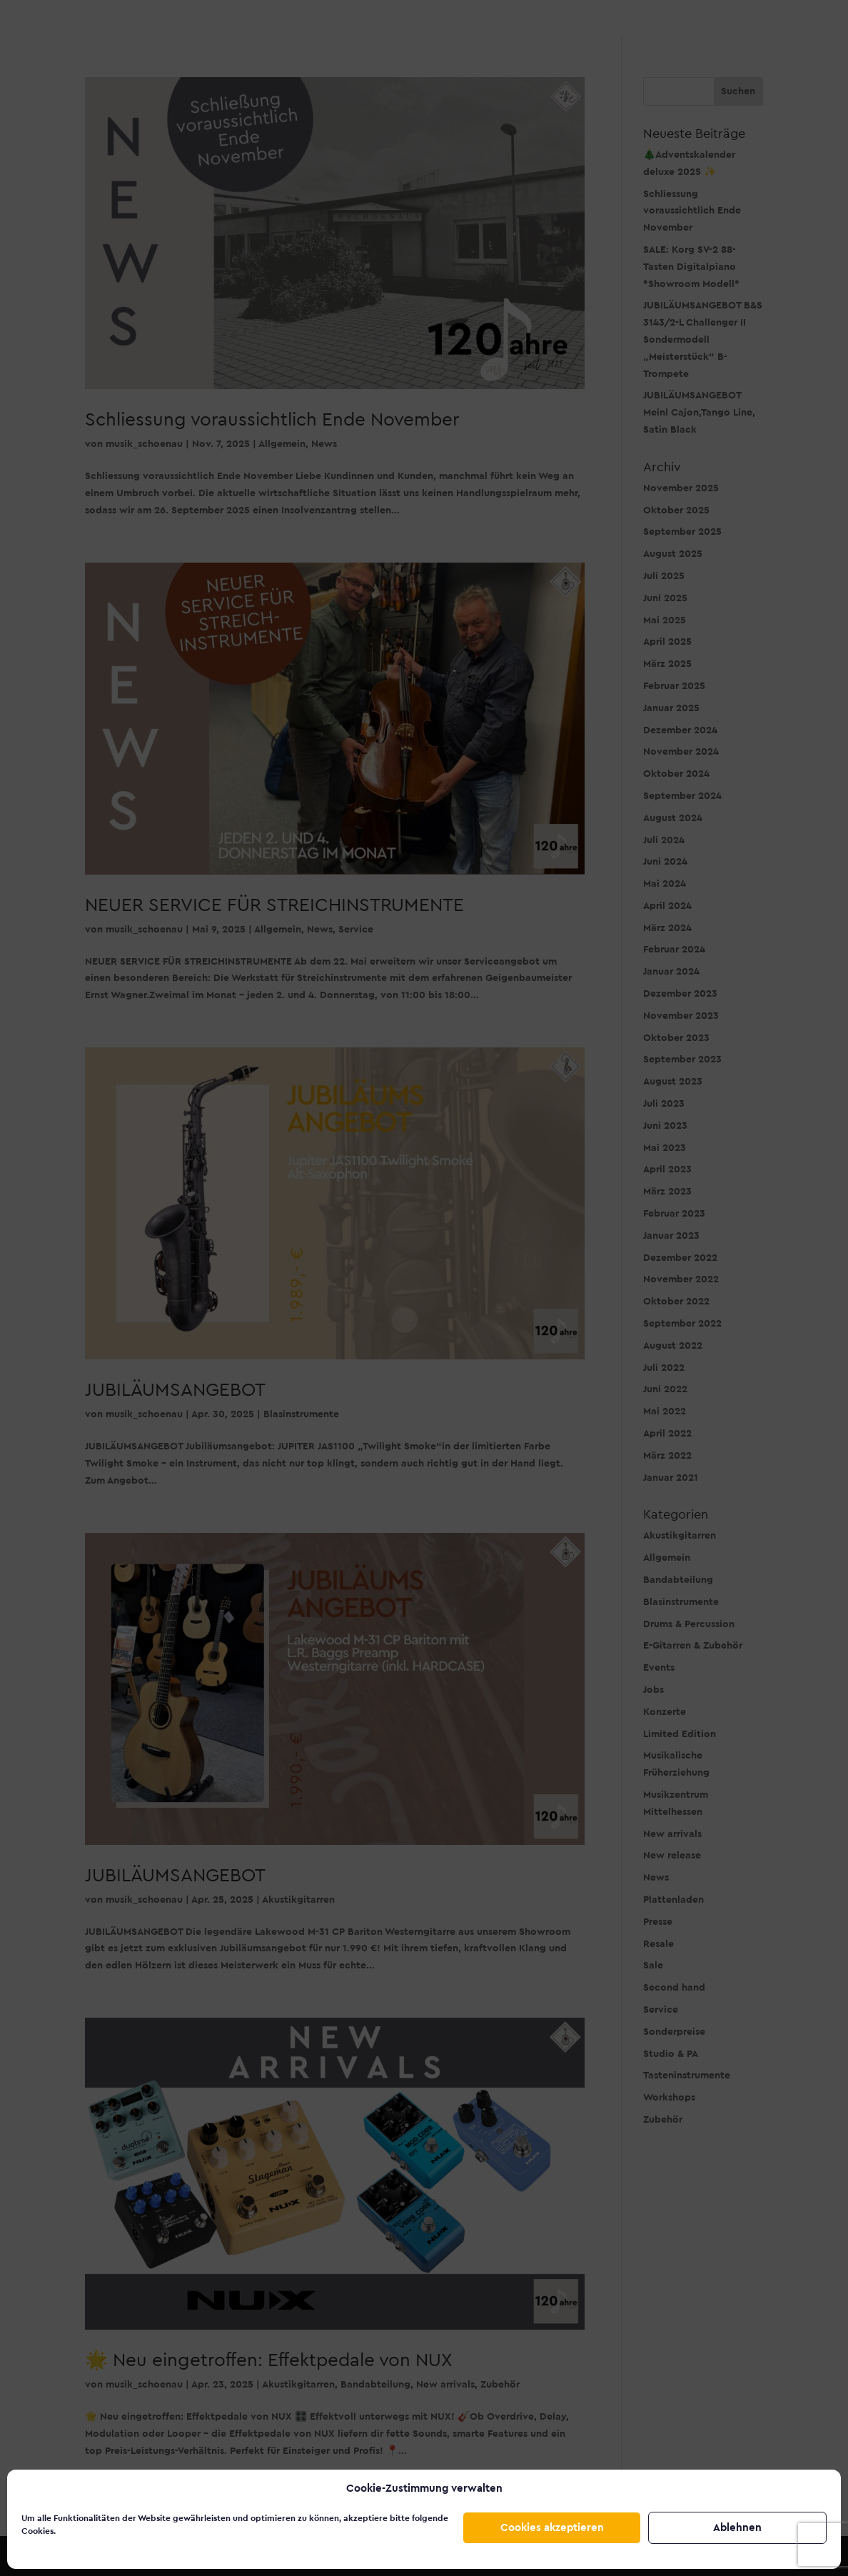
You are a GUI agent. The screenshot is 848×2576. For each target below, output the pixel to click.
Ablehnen (737, 2527)
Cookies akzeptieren (552, 2527)
